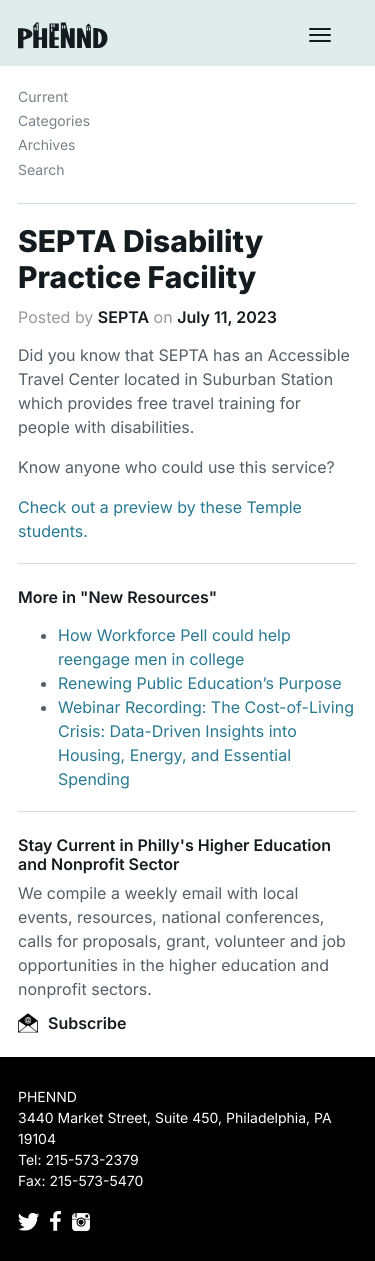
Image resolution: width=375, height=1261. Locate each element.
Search (41, 170)
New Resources (148, 597)
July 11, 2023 (227, 317)
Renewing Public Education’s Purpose (200, 683)
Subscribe (72, 1023)
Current (43, 97)
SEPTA (123, 317)
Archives (47, 145)
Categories (54, 121)
